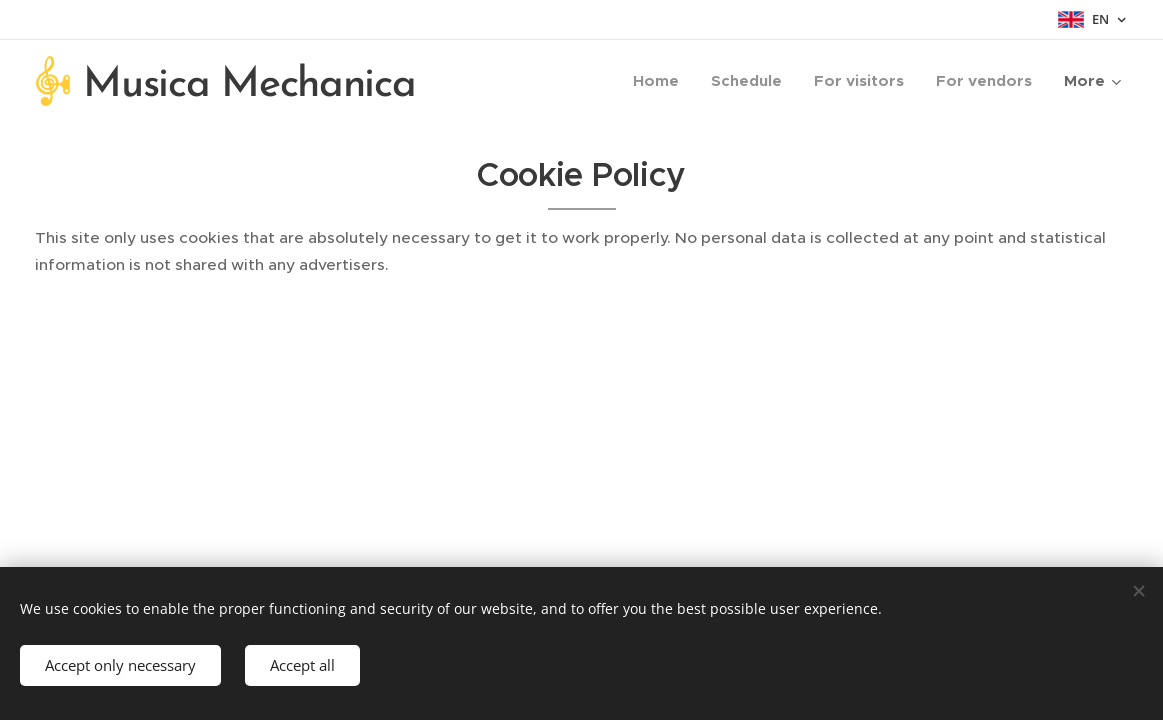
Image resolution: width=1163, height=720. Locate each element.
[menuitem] (661, 81)
